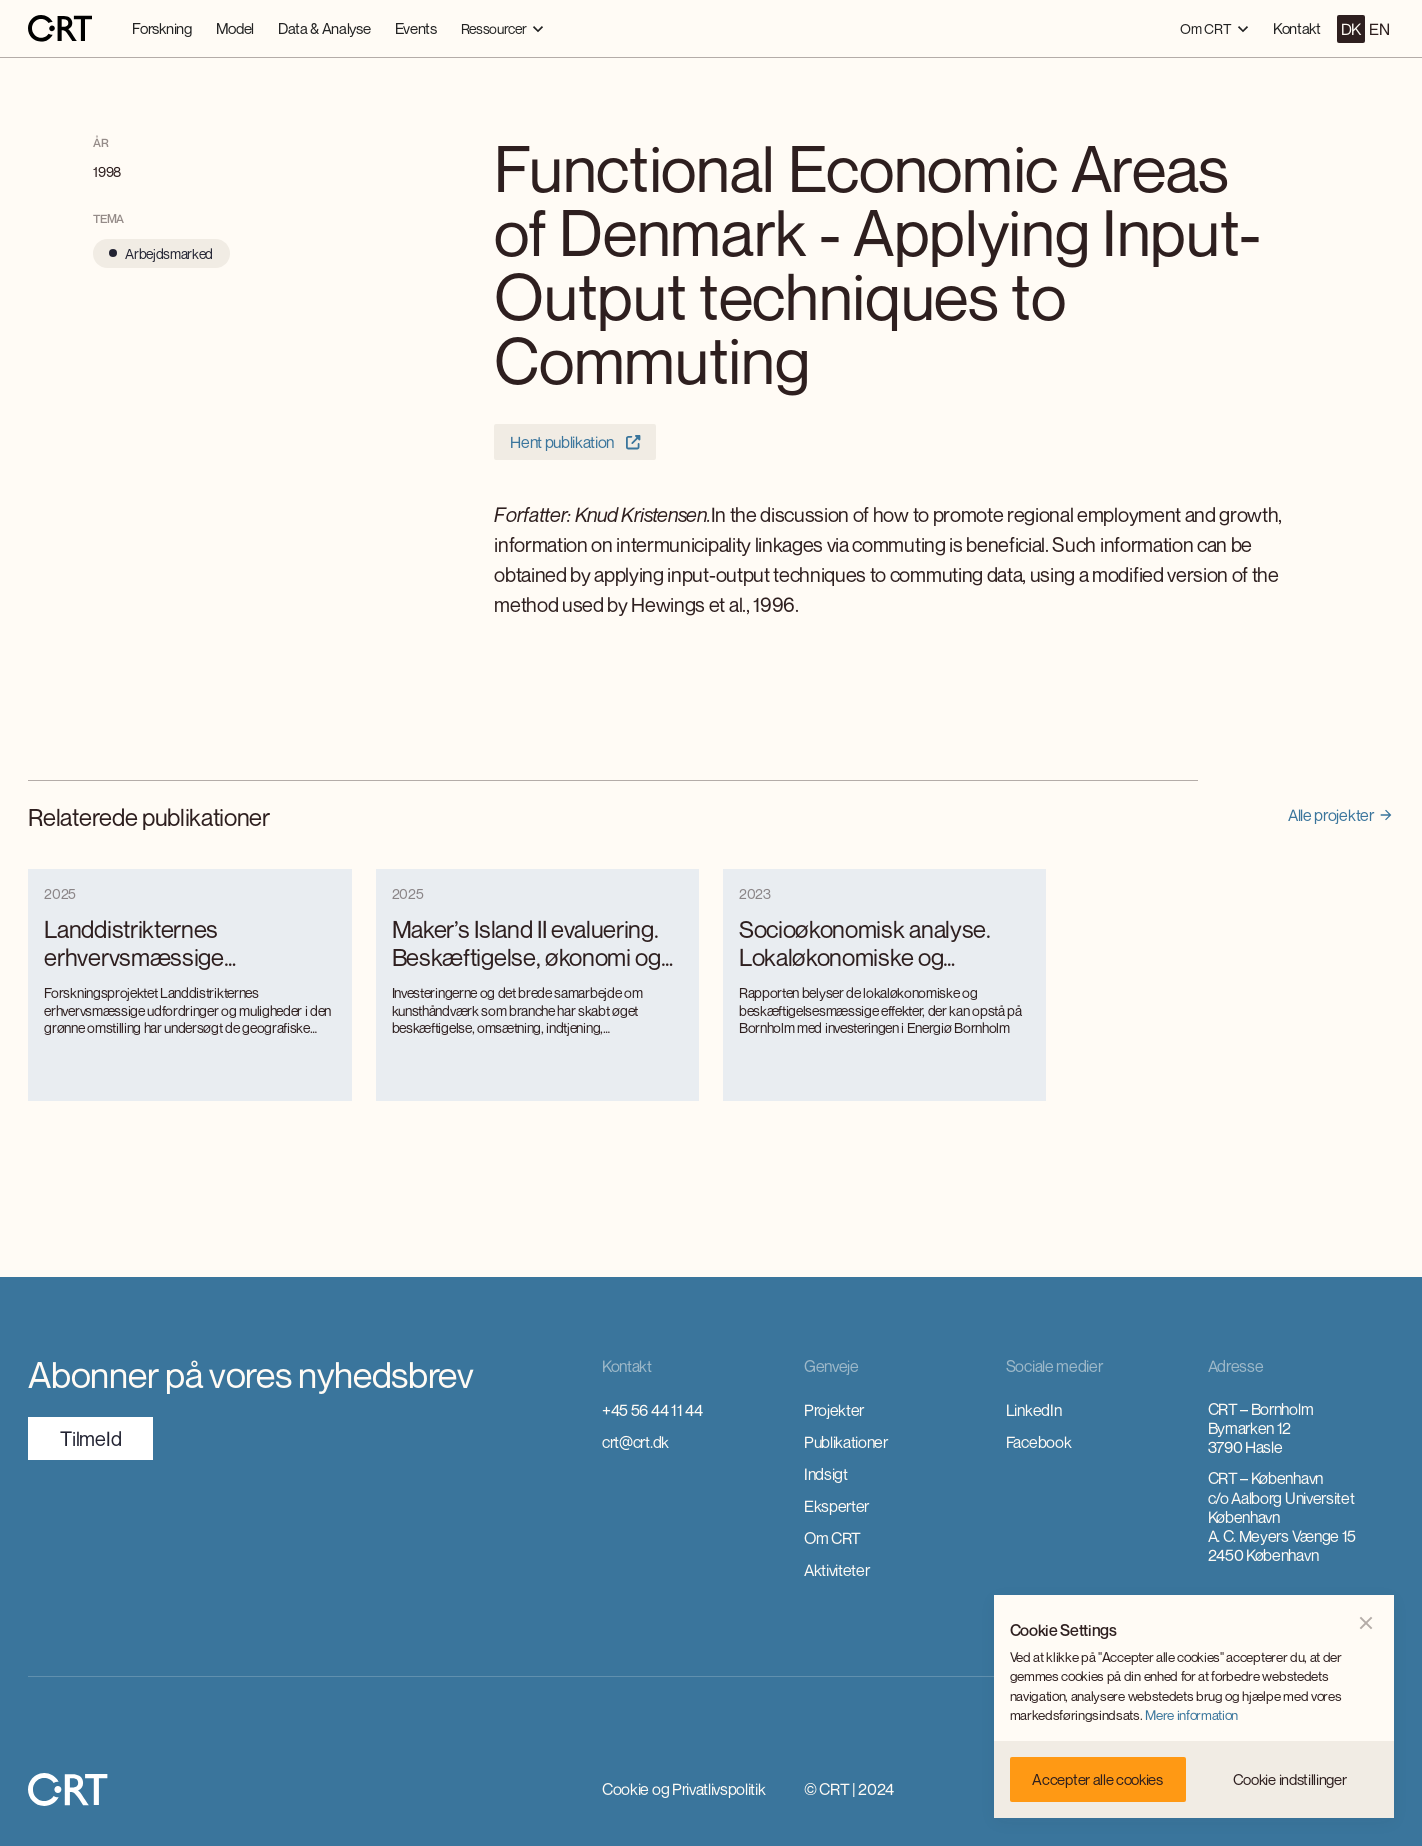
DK (1351, 29)
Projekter (834, 1410)
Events (416, 28)
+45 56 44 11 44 (652, 1410)
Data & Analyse (324, 28)
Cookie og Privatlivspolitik (683, 1789)
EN (1379, 29)
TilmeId (90, 1438)
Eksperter (836, 1506)
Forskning (161, 28)
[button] (502, 28)
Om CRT (832, 1538)
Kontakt (1297, 28)
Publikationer (846, 1442)
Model (235, 28)
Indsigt (826, 1474)
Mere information (1191, 1715)
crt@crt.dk (635, 1442)
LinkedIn (1033, 1410)
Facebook (1038, 1442)
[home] (60, 29)
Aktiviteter (836, 1570)
